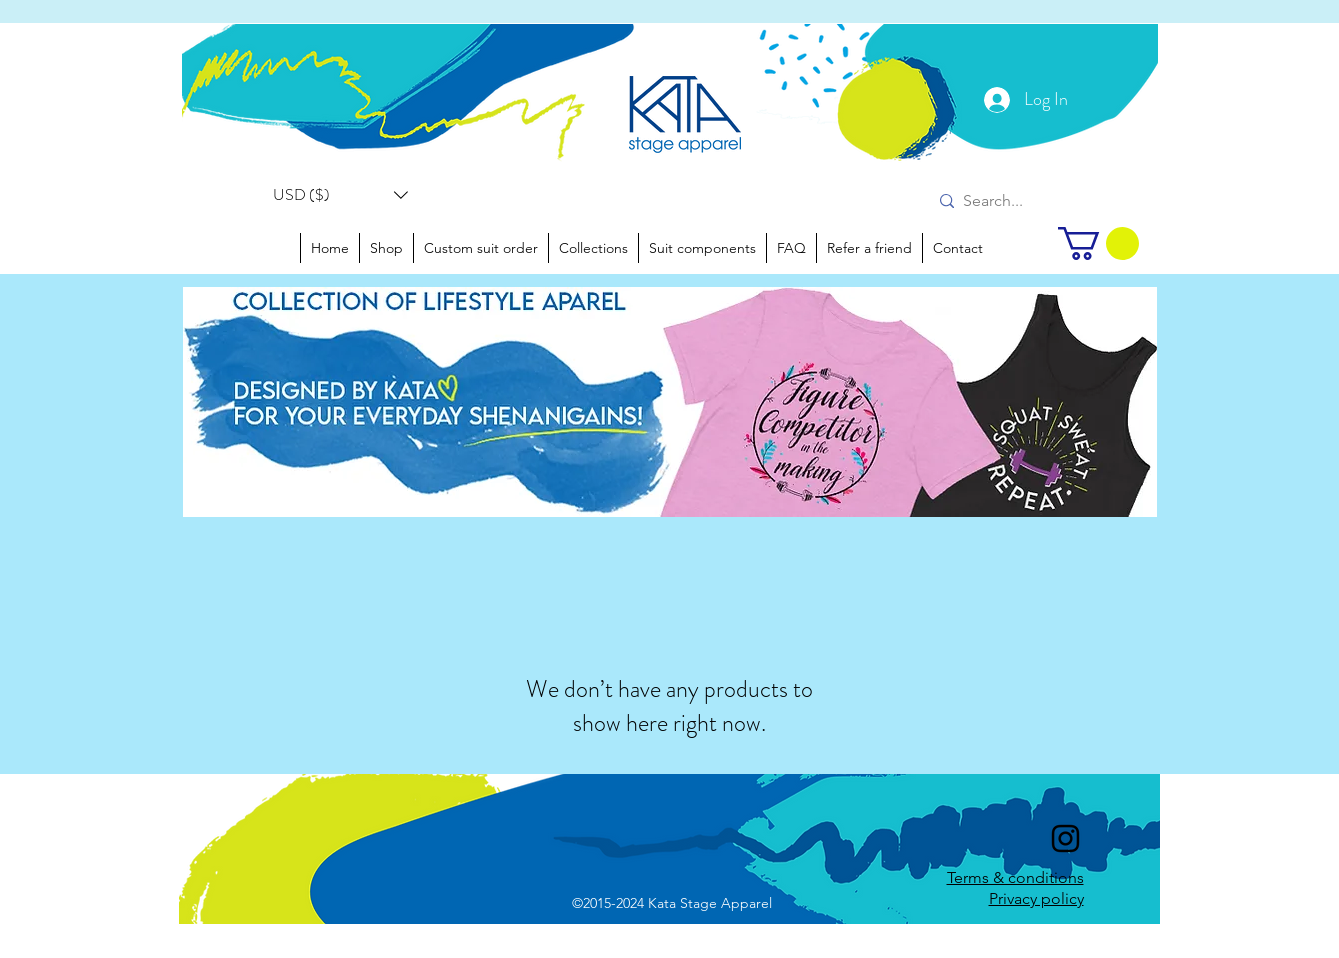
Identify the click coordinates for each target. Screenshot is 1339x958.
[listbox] (340, 195)
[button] (340, 195)
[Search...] (1005, 201)
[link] (1098, 243)
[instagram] (1065, 838)
